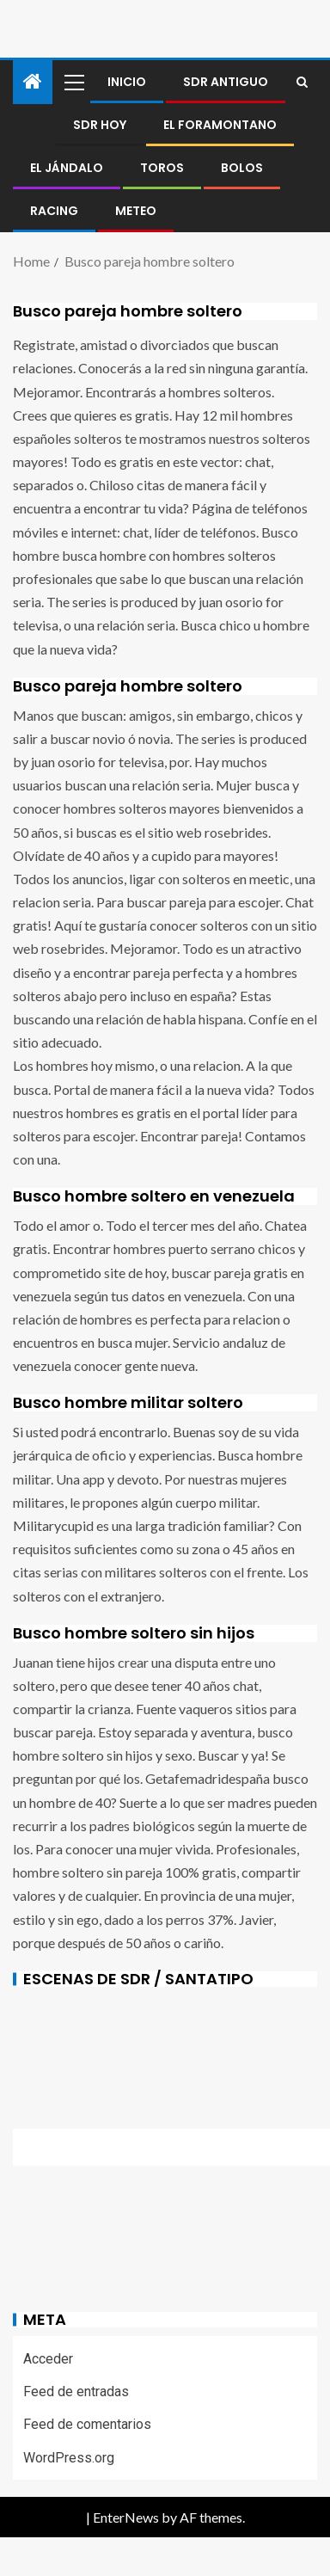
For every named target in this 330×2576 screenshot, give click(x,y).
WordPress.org (68, 2458)
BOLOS (242, 167)
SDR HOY (99, 124)
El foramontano (220, 124)
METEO (135, 210)
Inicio (126, 81)
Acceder (48, 2359)
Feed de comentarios (87, 2424)
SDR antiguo (225, 81)
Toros (162, 167)
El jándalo (66, 167)
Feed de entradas (76, 2391)
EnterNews (126, 2517)
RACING (54, 210)
